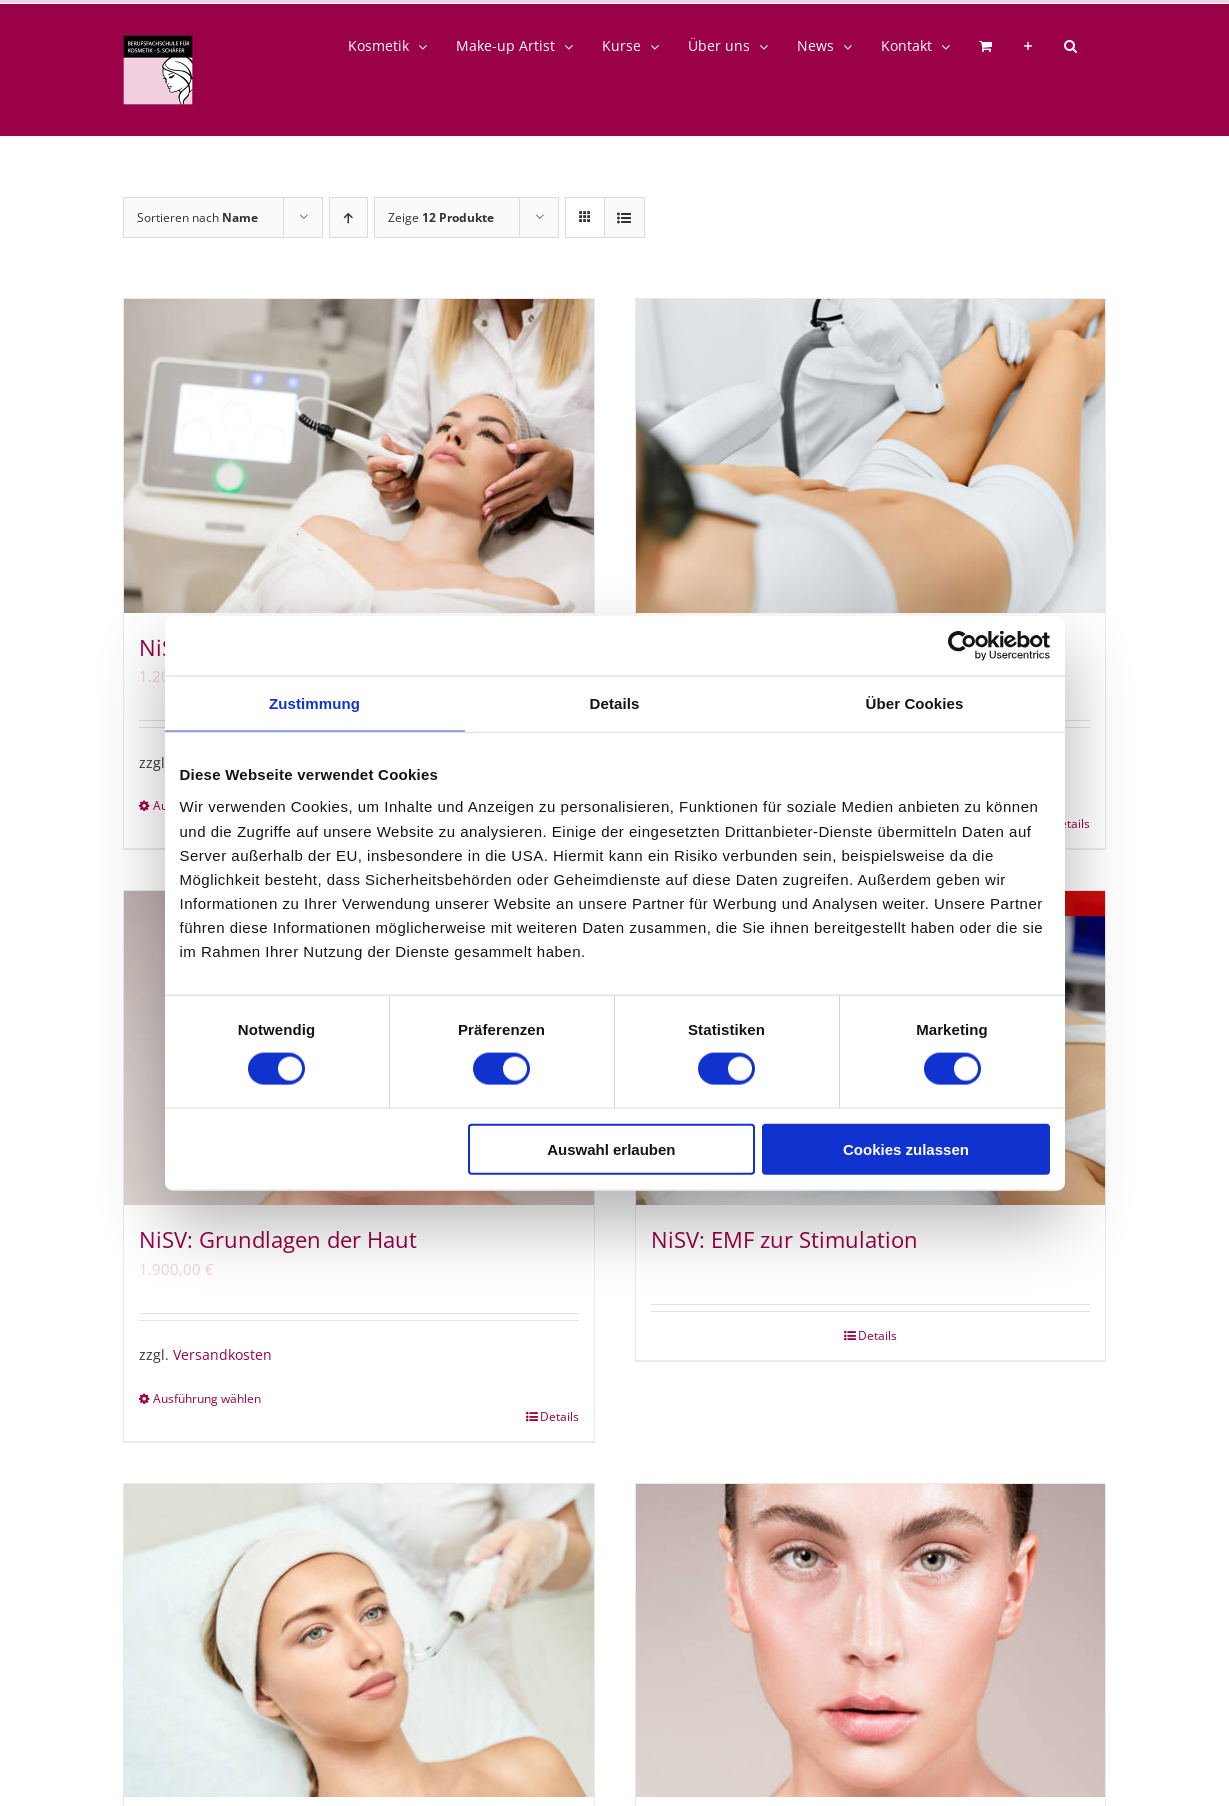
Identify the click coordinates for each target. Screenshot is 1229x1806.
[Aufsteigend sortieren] (348, 217)
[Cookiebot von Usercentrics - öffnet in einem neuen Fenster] (962, 646)
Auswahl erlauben (611, 1148)
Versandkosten (222, 1355)
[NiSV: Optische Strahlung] (871, 456)
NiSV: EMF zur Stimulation (784, 1239)
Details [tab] (615, 703)
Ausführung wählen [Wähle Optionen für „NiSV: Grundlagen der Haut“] (207, 1398)
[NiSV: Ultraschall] (359, 456)
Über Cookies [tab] (915, 703)
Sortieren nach (197, 217)
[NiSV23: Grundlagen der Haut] (871, 1641)
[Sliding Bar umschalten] (1028, 46)
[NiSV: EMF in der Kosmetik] (359, 1641)
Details (559, 1416)
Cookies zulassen (906, 1148)
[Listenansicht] (624, 217)
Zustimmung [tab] (314, 703)
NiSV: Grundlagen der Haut (278, 1239)
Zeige (441, 217)
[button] (1070, 46)
